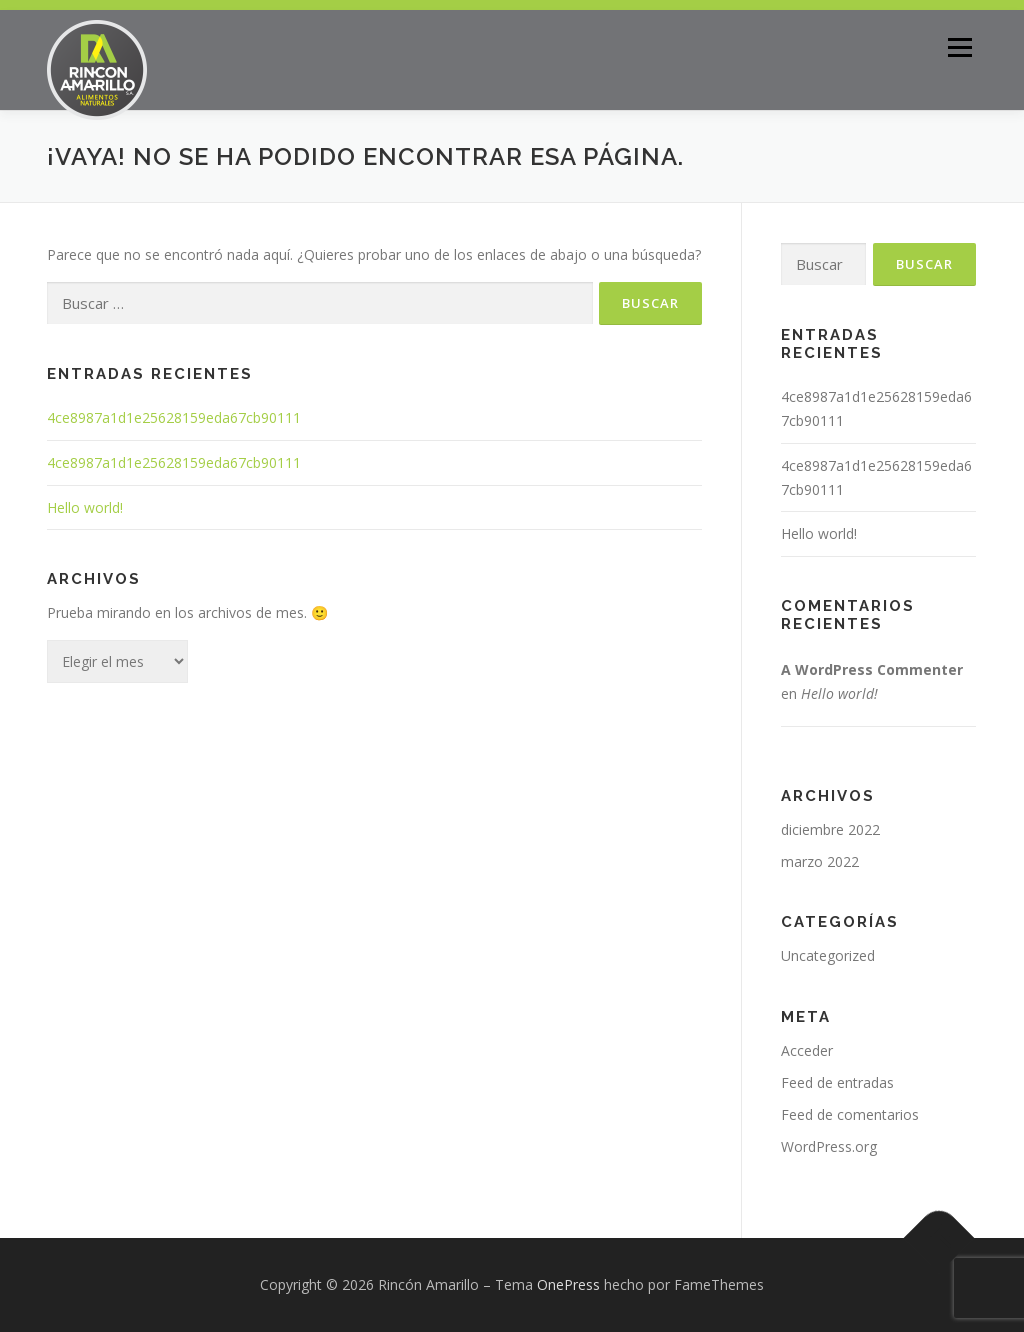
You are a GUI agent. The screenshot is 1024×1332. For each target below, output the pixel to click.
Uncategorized (828, 955)
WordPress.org (829, 1146)
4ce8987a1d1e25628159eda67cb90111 (174, 417)
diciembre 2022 (830, 829)
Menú (959, 47)
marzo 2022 (820, 861)
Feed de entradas (837, 1082)
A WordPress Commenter (872, 669)
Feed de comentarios (850, 1114)
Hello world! (85, 507)
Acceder (807, 1050)
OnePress (568, 1284)
